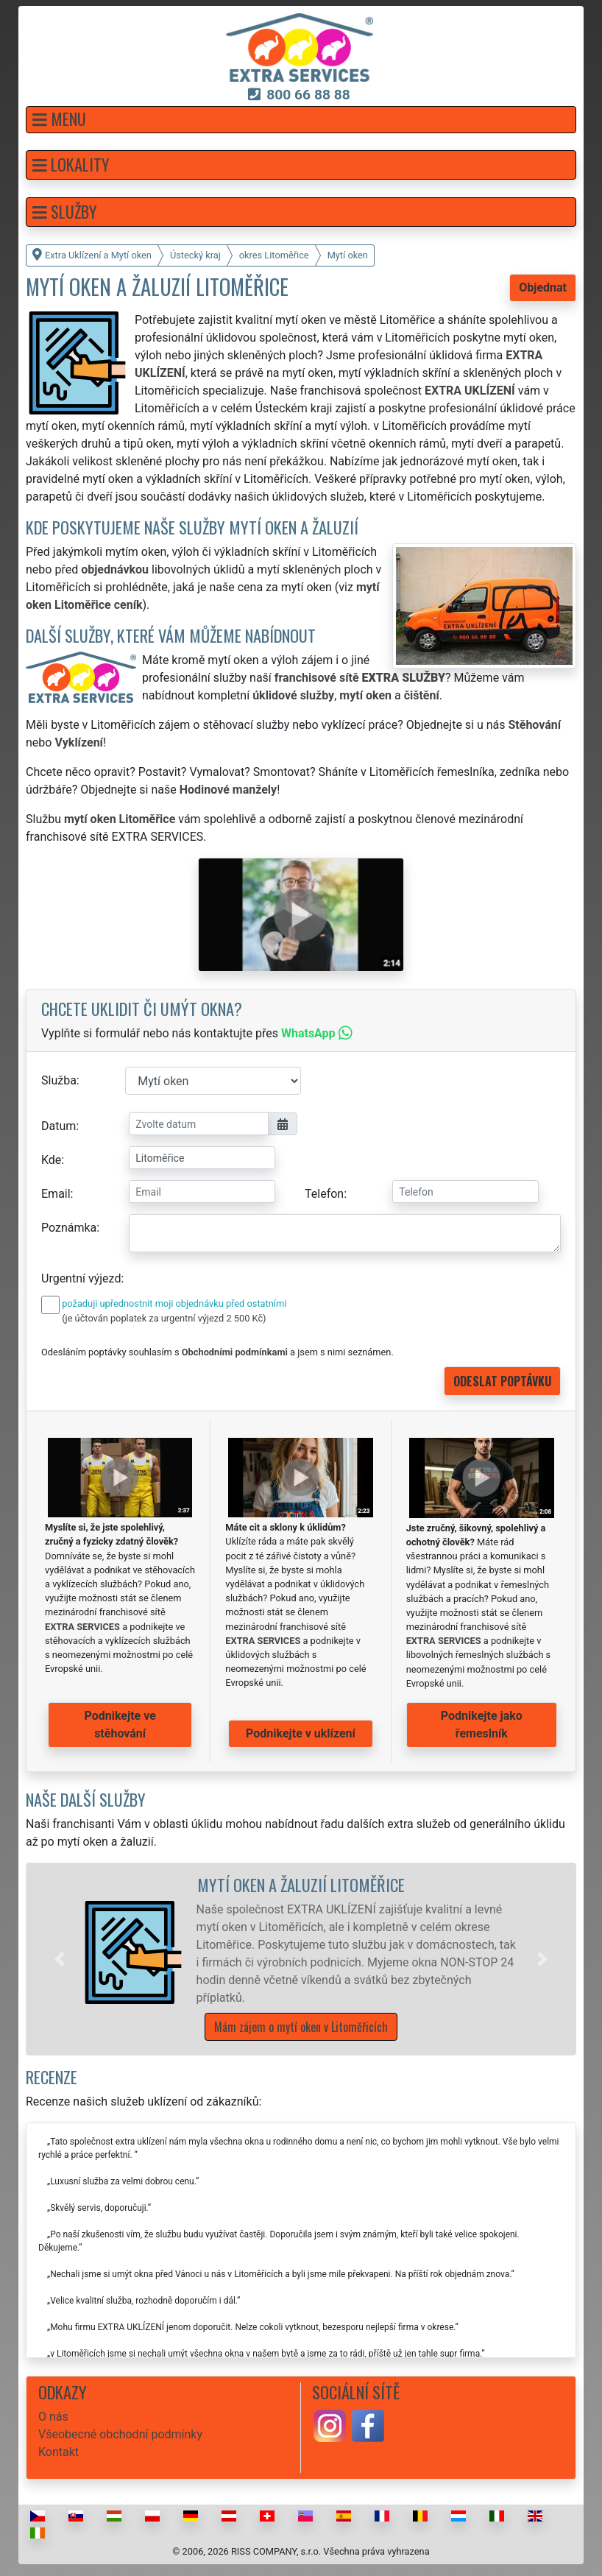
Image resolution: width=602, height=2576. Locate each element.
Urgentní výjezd (81, 1278)
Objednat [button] (543, 287)
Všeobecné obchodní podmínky (120, 2434)
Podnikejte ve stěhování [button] (120, 1724)
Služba (59, 1080)
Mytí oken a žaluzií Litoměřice (301, 1884)
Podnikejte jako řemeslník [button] (482, 1724)
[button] (301, 119)
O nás (53, 2417)
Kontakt (58, 2452)
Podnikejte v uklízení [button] (300, 1733)
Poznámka (68, 1228)
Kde (51, 1160)
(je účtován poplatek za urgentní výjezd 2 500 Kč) (164, 1318)
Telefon (324, 1194)
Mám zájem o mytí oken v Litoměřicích (301, 2027)
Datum (58, 1126)
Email (56, 1194)
